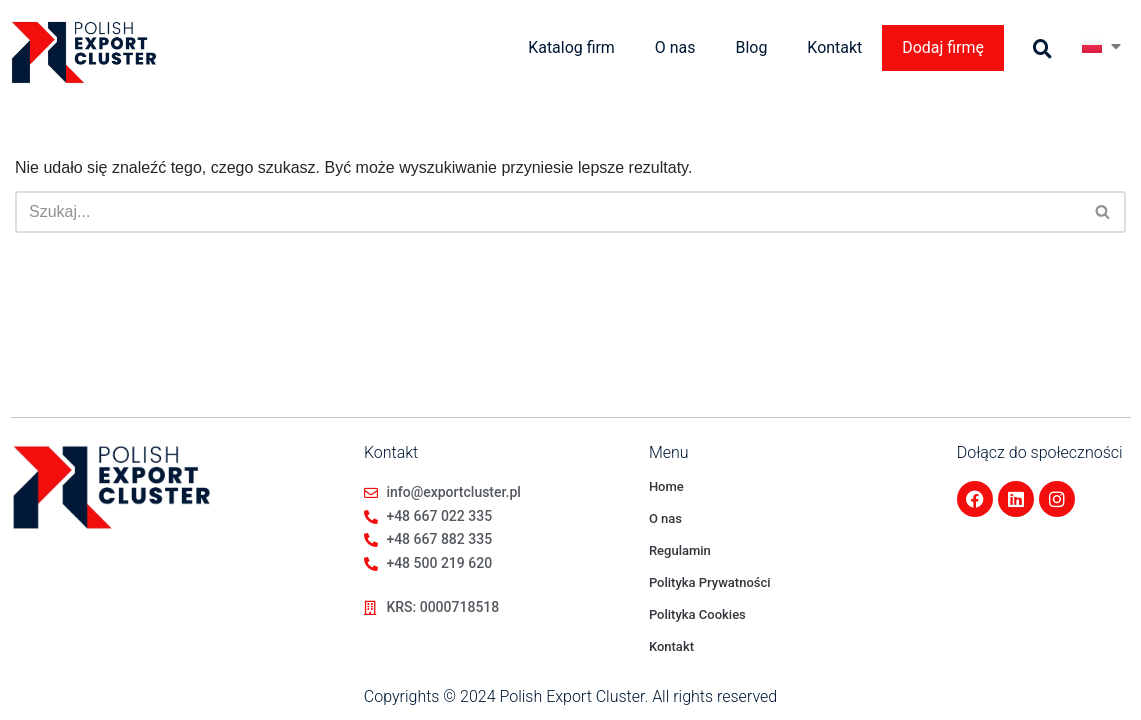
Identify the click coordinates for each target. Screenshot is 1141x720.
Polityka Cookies (697, 614)
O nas (674, 47)
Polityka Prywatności (710, 582)
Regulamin (680, 550)
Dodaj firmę (943, 47)
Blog (751, 47)
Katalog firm (570, 47)
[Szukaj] (548, 212)
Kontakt (834, 47)
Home (666, 486)
